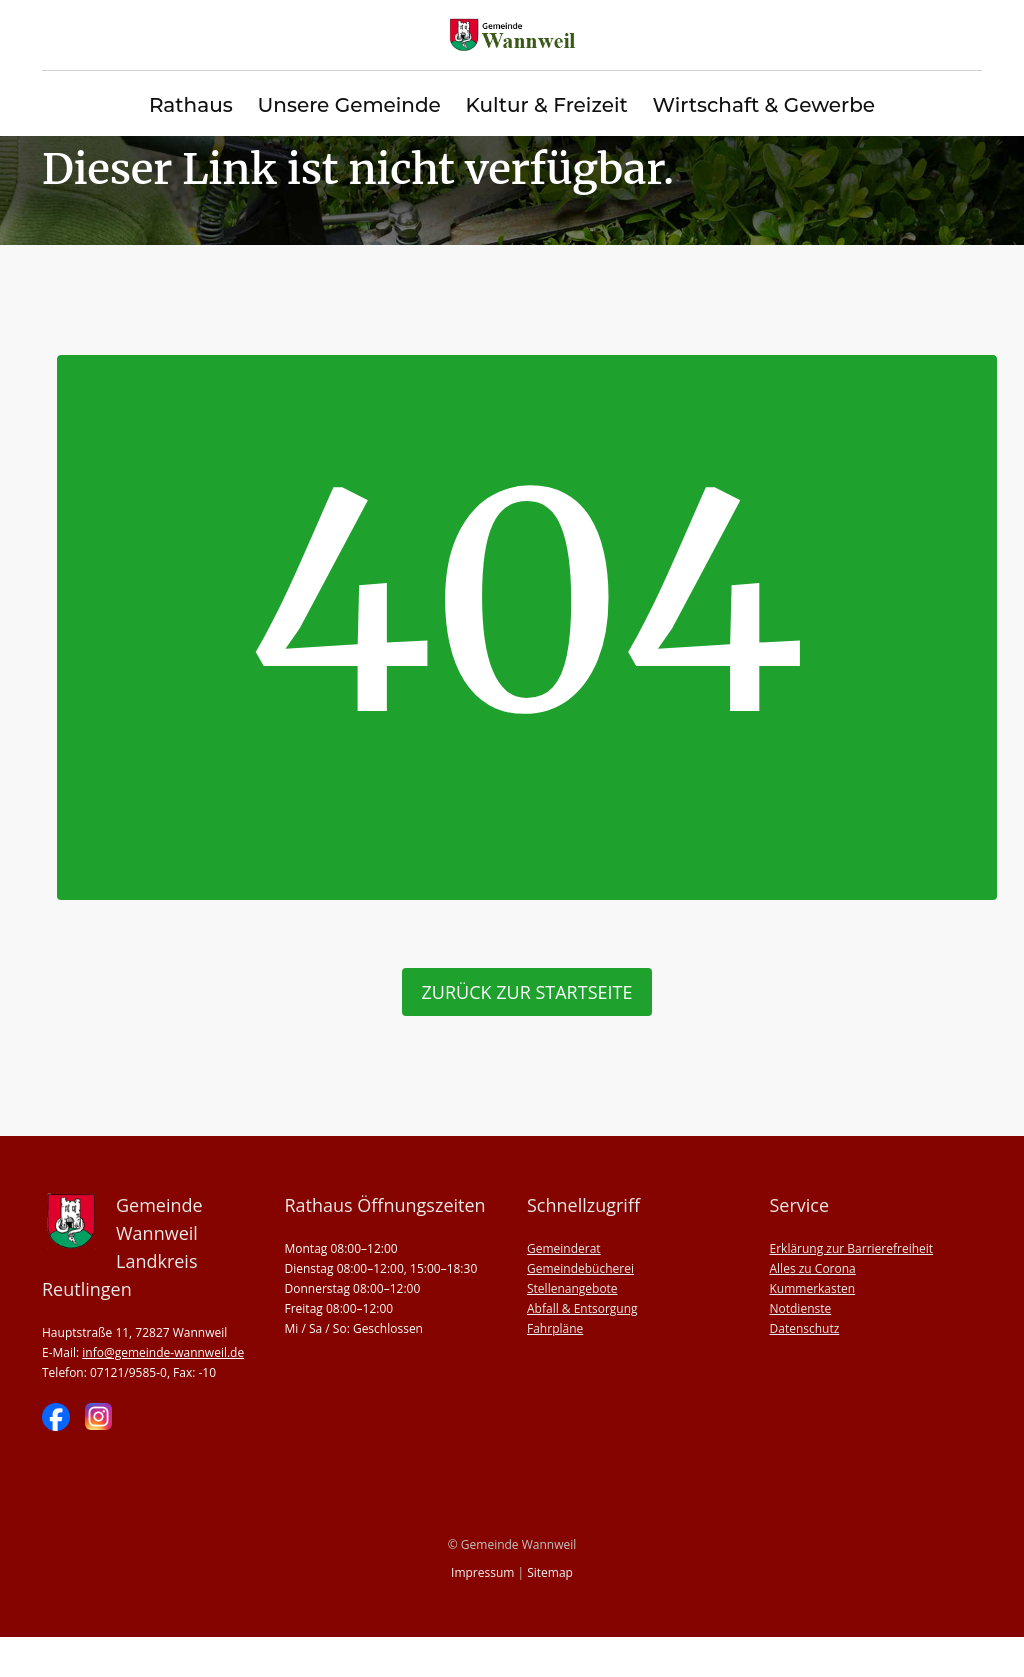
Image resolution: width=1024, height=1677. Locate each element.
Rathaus (191, 105)
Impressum (482, 1612)
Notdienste (801, 1348)
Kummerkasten (813, 1328)
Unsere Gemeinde (348, 105)
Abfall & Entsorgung (582, 1348)
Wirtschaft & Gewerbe (763, 105)
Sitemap (550, 1612)
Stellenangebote (572, 1328)
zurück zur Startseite (527, 1032)
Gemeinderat (564, 1288)
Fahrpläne (555, 1368)
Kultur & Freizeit (547, 105)
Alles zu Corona (813, 1308)
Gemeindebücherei (580, 1308)
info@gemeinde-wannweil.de (163, 1392)
